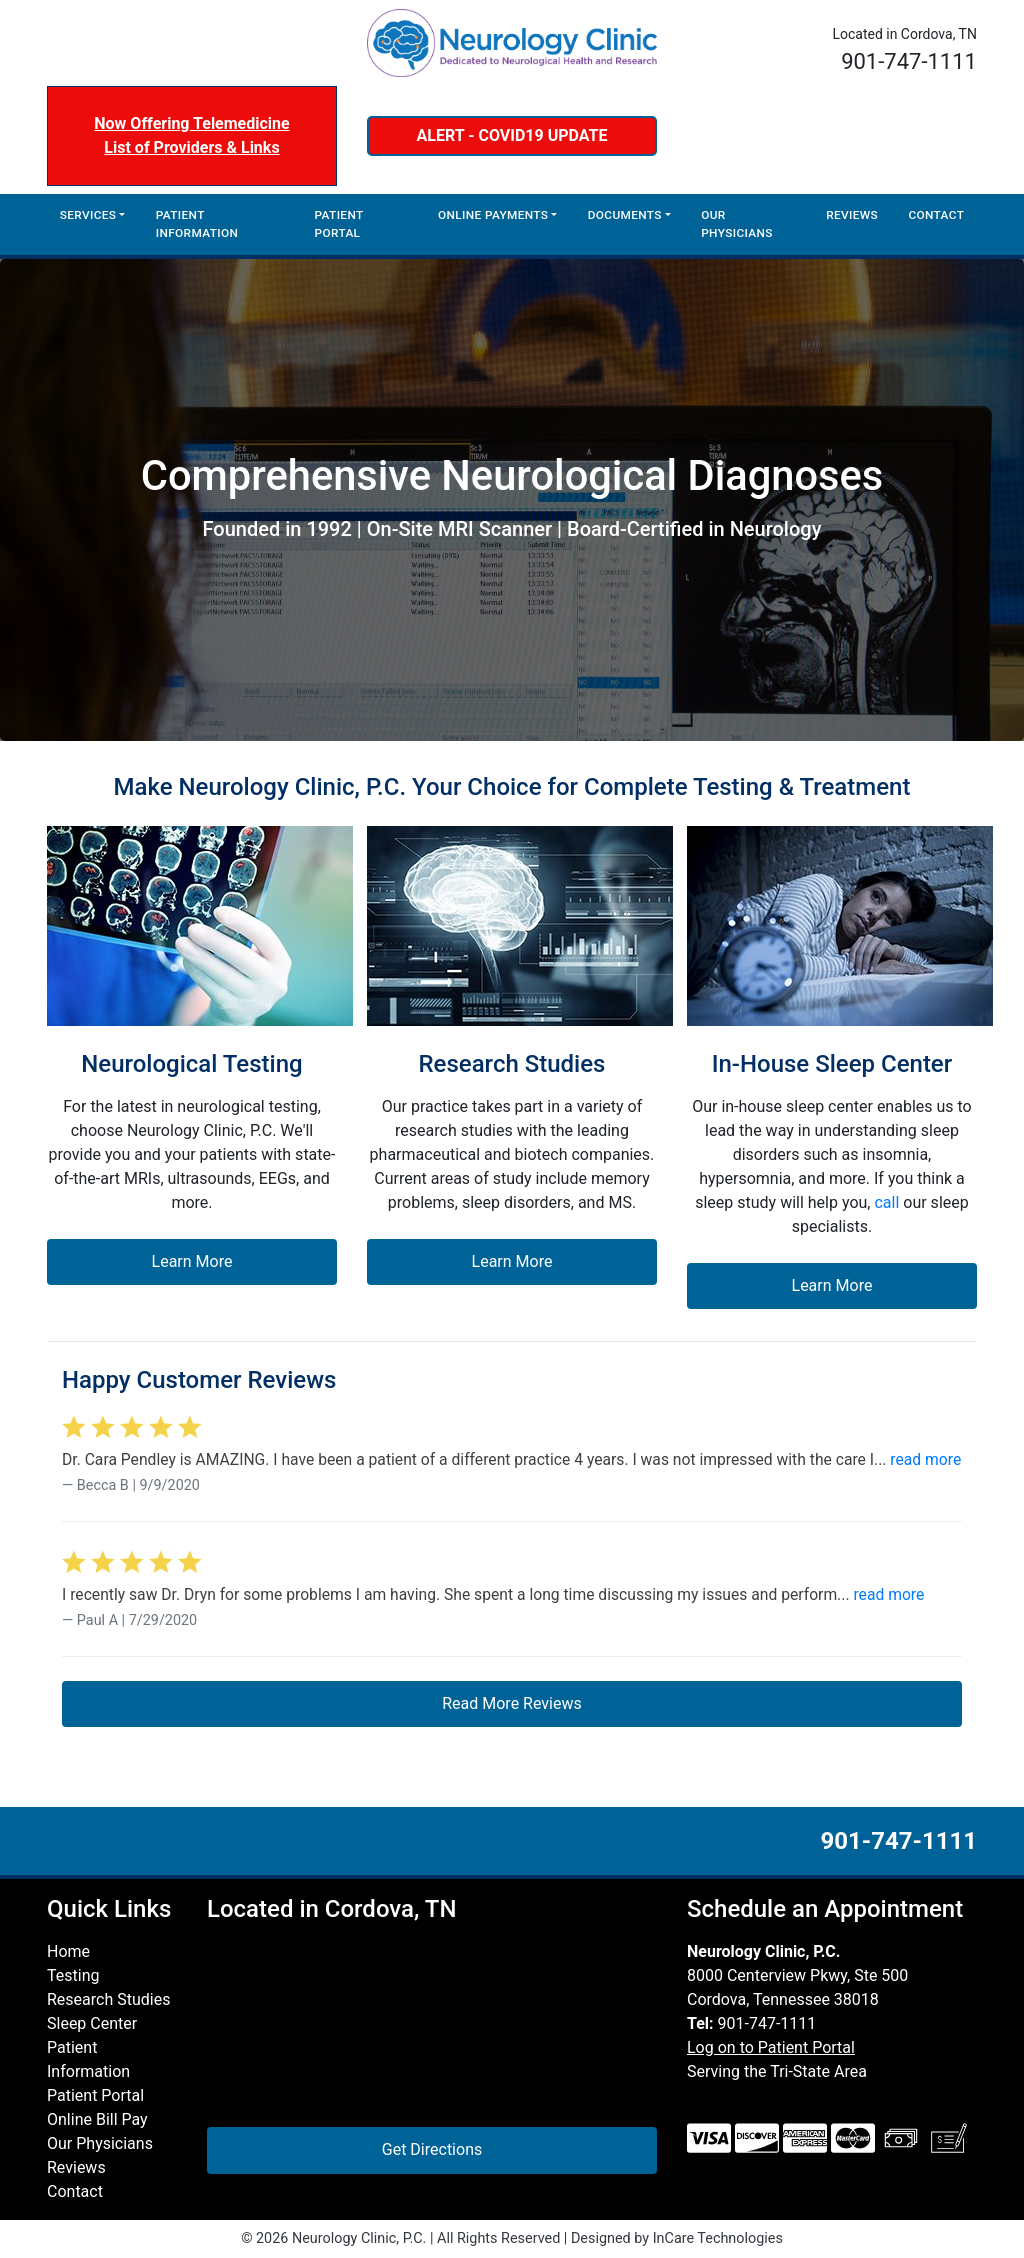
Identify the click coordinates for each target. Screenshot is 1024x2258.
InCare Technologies (718, 2238)
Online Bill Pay (97, 2119)
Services (88, 215)
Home (68, 1951)
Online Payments (493, 215)
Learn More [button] (192, 1261)
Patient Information (197, 224)
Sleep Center (92, 2023)
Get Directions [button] (432, 2149)
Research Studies (108, 1999)
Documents (625, 215)
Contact (936, 215)
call (886, 1202)
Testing (73, 1975)
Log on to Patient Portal (771, 2047)
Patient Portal (339, 224)
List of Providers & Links (191, 147)
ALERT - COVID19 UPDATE (512, 135)
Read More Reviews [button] (512, 1703)
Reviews (852, 215)
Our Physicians (737, 224)
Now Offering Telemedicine (191, 123)
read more (925, 1459)
